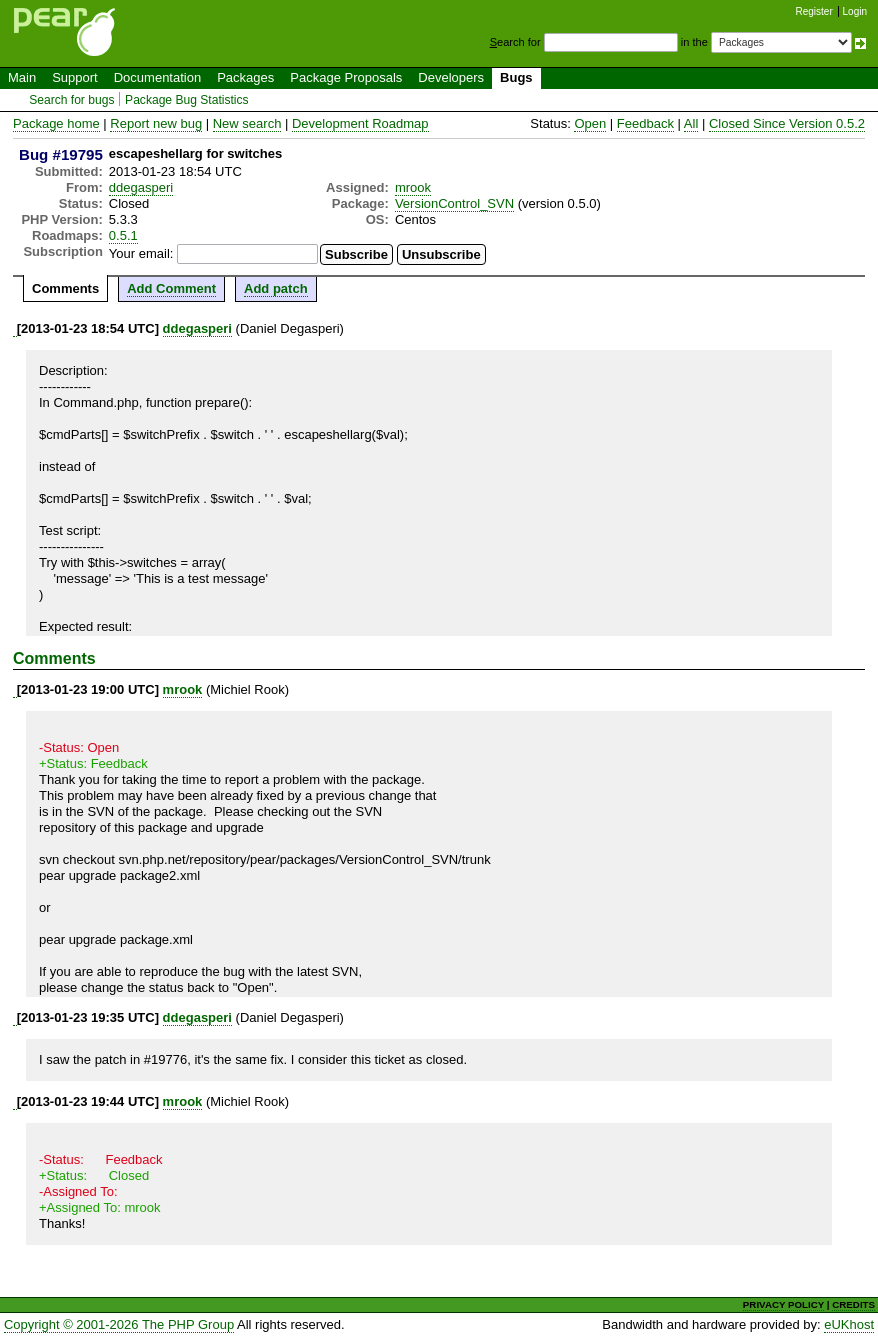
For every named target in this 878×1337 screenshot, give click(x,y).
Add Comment (171, 288)
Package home (56, 123)
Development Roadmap (360, 123)
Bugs (516, 77)
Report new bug (156, 123)
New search (247, 123)
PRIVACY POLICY (783, 1304)
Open (590, 123)
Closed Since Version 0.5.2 (787, 123)
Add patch (276, 288)
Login (855, 11)
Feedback (645, 123)
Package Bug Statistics (187, 100)
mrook (413, 187)
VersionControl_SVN (454, 203)
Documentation (157, 77)
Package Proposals (346, 77)
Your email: (141, 253)
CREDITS (853, 1304)
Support (75, 77)
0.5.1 (123, 235)
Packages (245, 77)
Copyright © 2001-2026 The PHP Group (119, 1324)
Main (22, 77)
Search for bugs (71, 100)
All (691, 123)
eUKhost (849, 1324)
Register (814, 11)
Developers (451, 77)
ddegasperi (141, 187)
